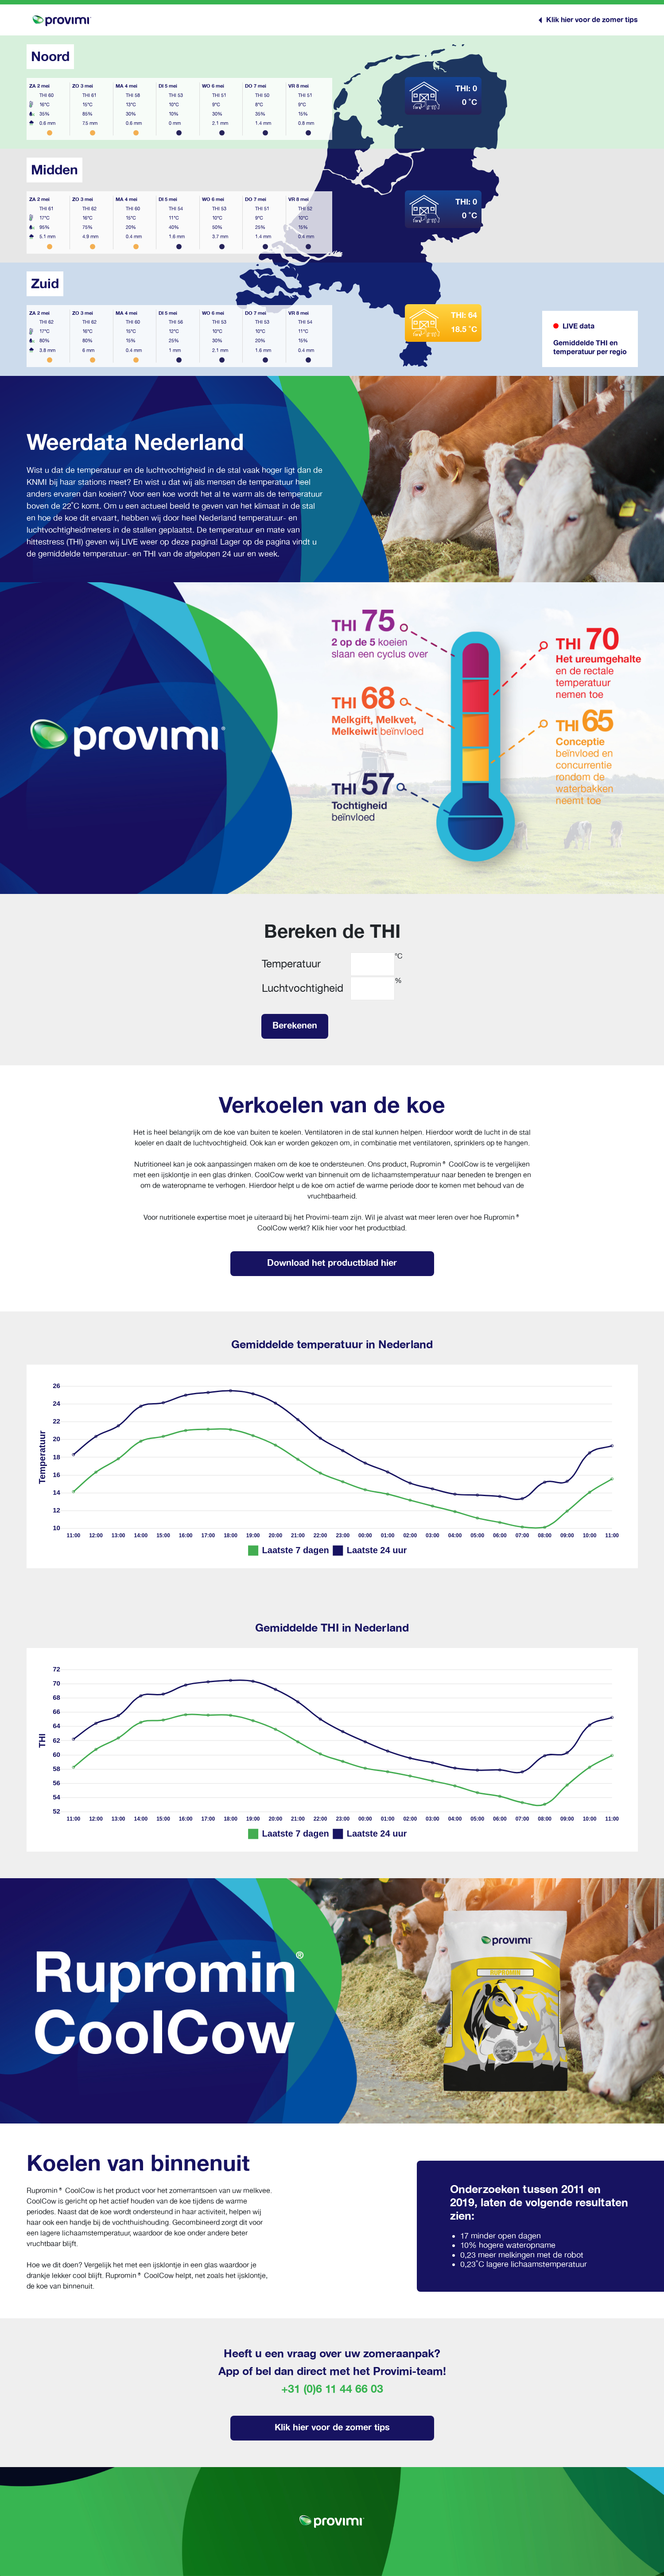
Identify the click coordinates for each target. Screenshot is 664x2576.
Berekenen (294, 1025)
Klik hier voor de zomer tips (332, 2427)
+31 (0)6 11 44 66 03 (332, 2389)
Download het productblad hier (332, 1263)
